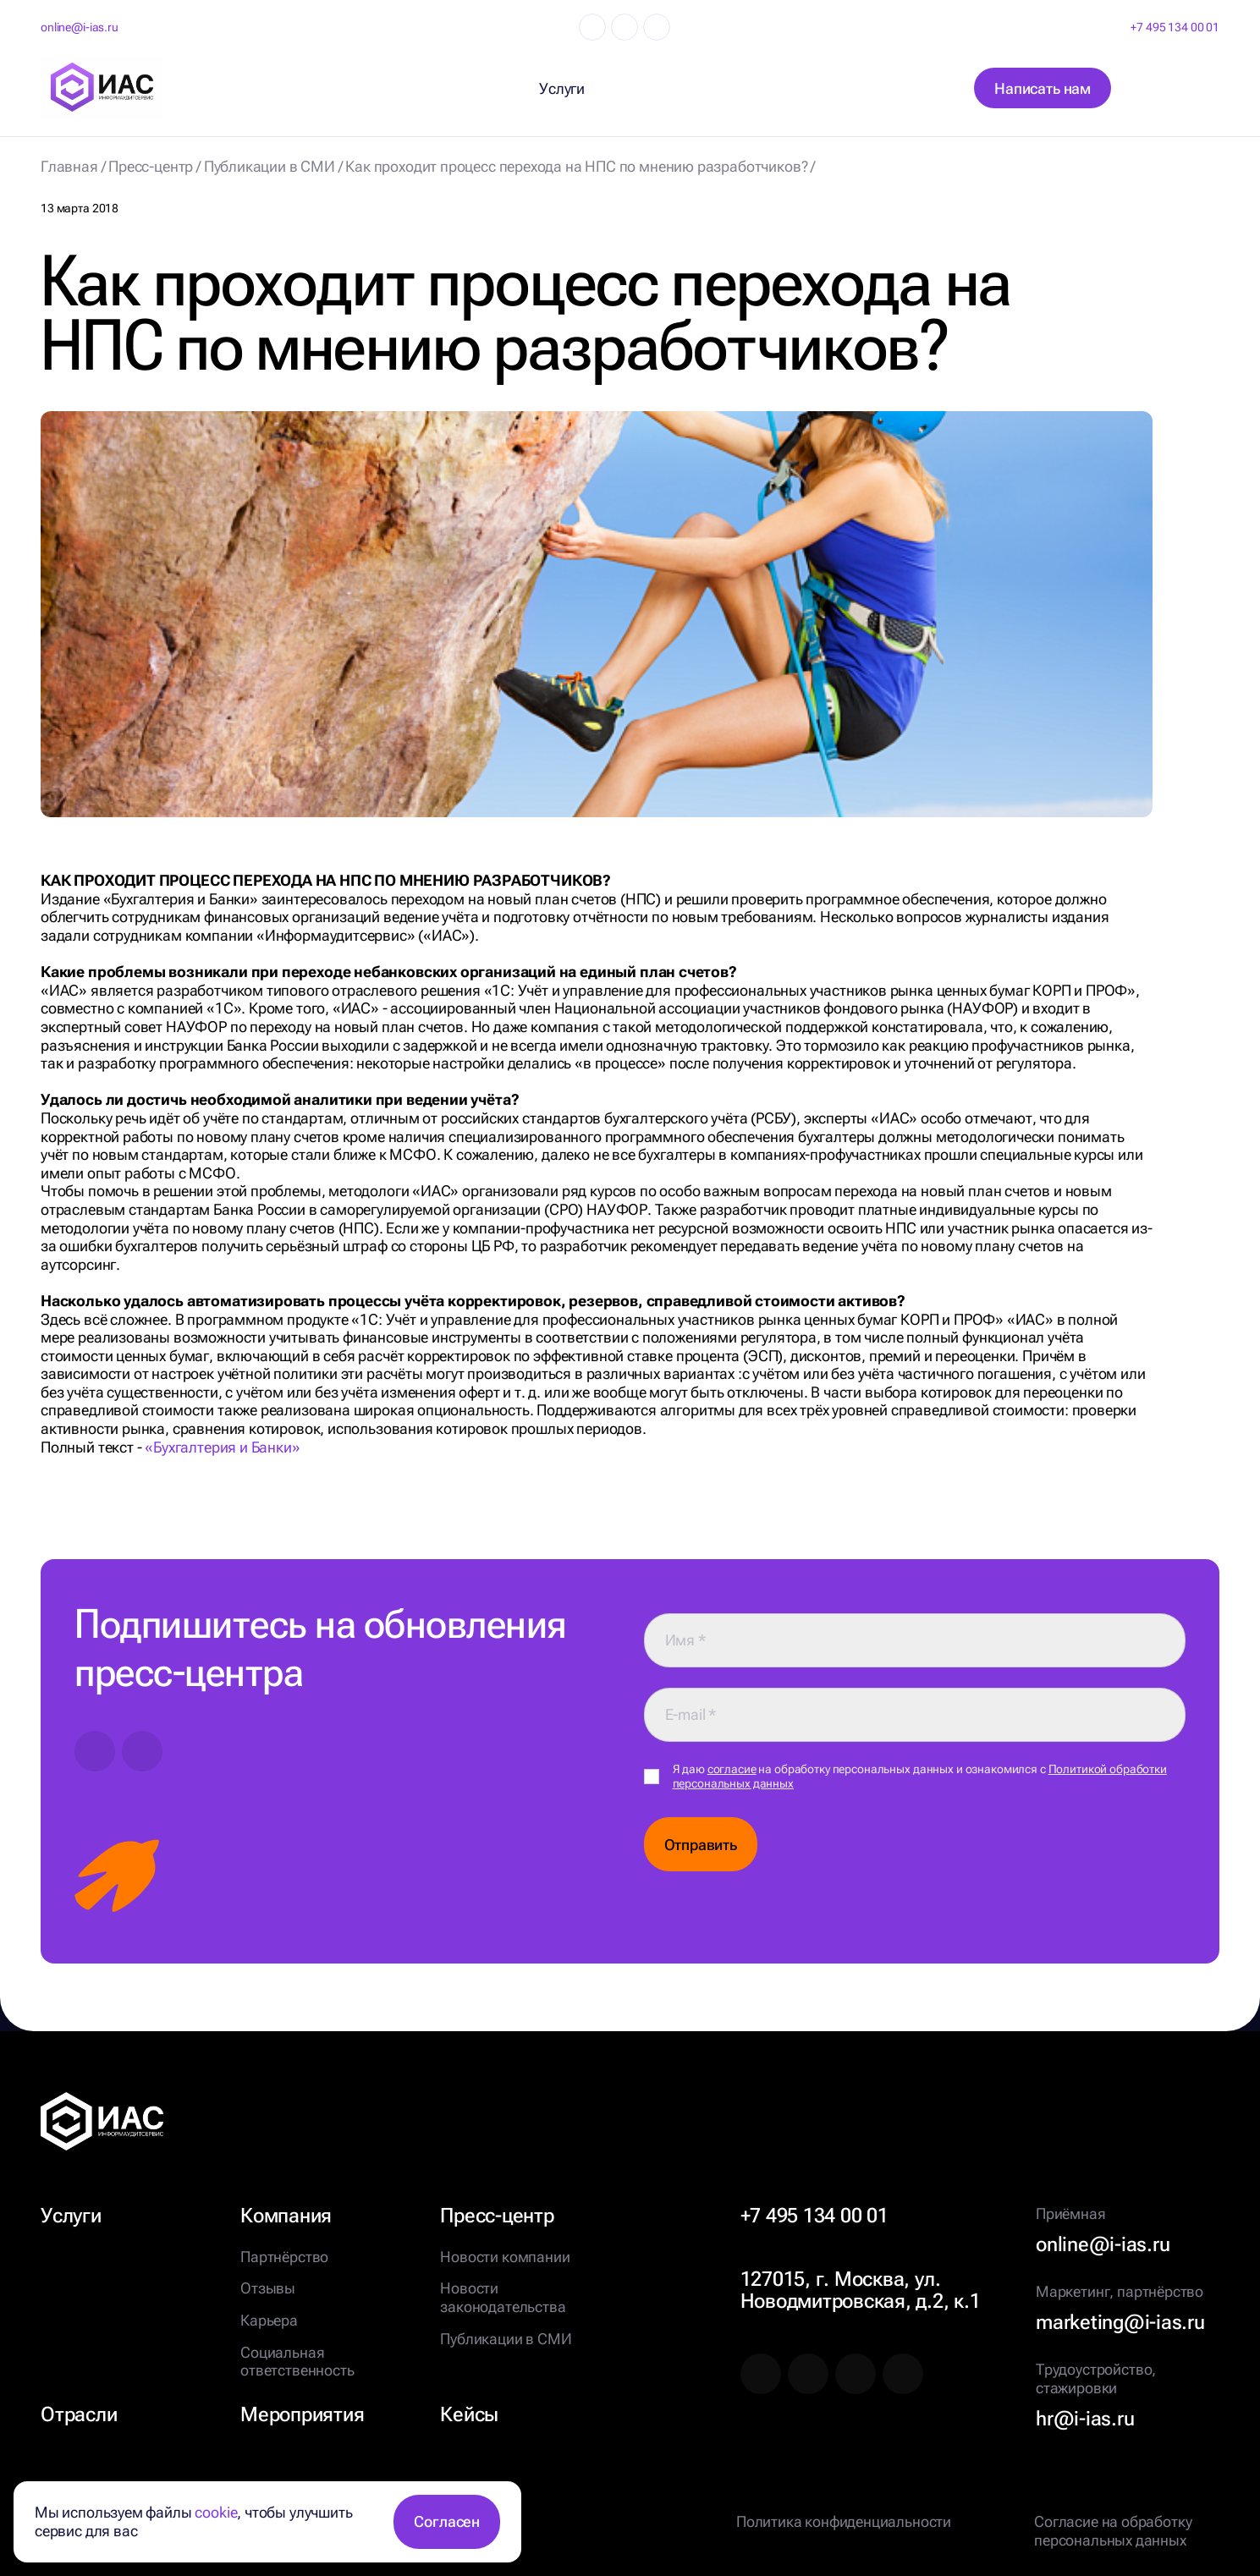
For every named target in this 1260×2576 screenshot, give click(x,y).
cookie (216, 2512)
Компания (286, 2215)
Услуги (71, 2215)
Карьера (269, 2320)
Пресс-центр (496, 2215)
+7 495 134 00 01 (1175, 27)
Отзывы (267, 2288)
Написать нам (1042, 88)
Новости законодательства (502, 2297)
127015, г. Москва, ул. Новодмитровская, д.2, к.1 (860, 2290)
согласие (732, 1769)
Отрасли (79, 2414)
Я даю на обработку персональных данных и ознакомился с (920, 1776)
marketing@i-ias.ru (1120, 2322)
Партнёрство (284, 2257)
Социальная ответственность (297, 2361)
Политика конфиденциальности (843, 2521)
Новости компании (504, 2257)
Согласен (447, 2521)
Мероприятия (302, 2414)
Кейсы (469, 2414)
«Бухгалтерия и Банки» (222, 1447)
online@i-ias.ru (79, 27)
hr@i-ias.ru (1085, 2419)
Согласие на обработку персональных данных (1112, 2531)
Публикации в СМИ (505, 2339)
